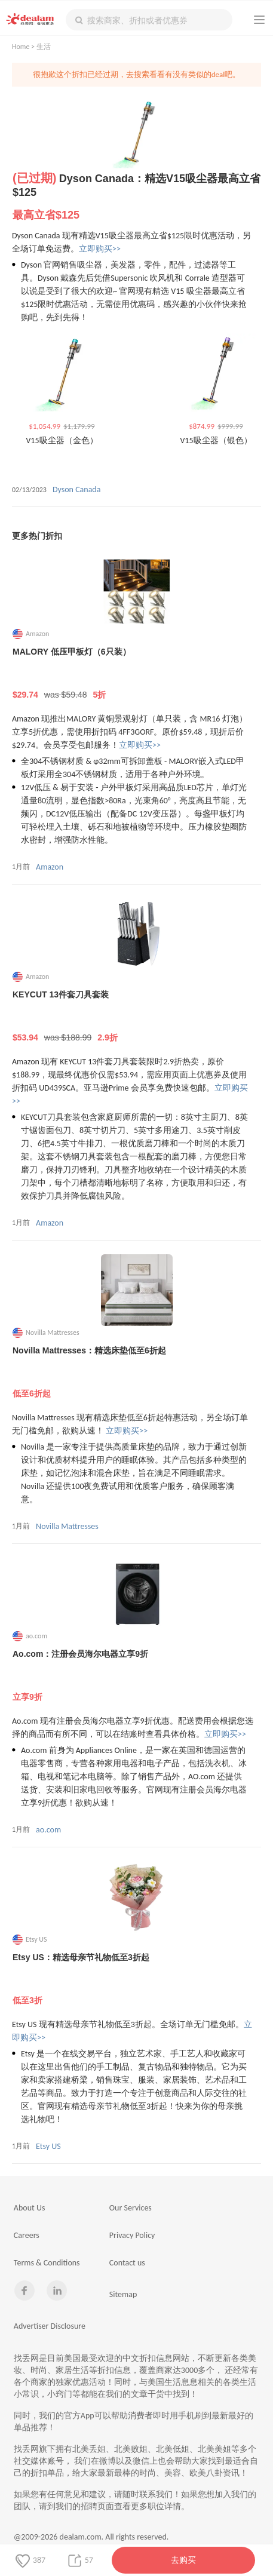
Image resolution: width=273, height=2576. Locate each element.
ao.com (48, 1830)
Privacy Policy (132, 2235)
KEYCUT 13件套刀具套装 (137, 1016)
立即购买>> (100, 249)
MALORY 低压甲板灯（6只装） (137, 674)
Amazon (49, 867)
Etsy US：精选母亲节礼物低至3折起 (137, 1979)
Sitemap (123, 2294)
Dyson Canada (77, 489)
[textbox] (149, 19)
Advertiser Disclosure (49, 2326)
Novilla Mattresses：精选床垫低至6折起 (137, 1372)
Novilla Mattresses (67, 1526)
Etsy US (48, 2146)
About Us (29, 2208)
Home (20, 46)
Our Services (130, 2208)
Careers (26, 2235)
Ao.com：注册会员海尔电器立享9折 (137, 1676)
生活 (43, 46)
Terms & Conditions (47, 2263)
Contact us (127, 2263)
